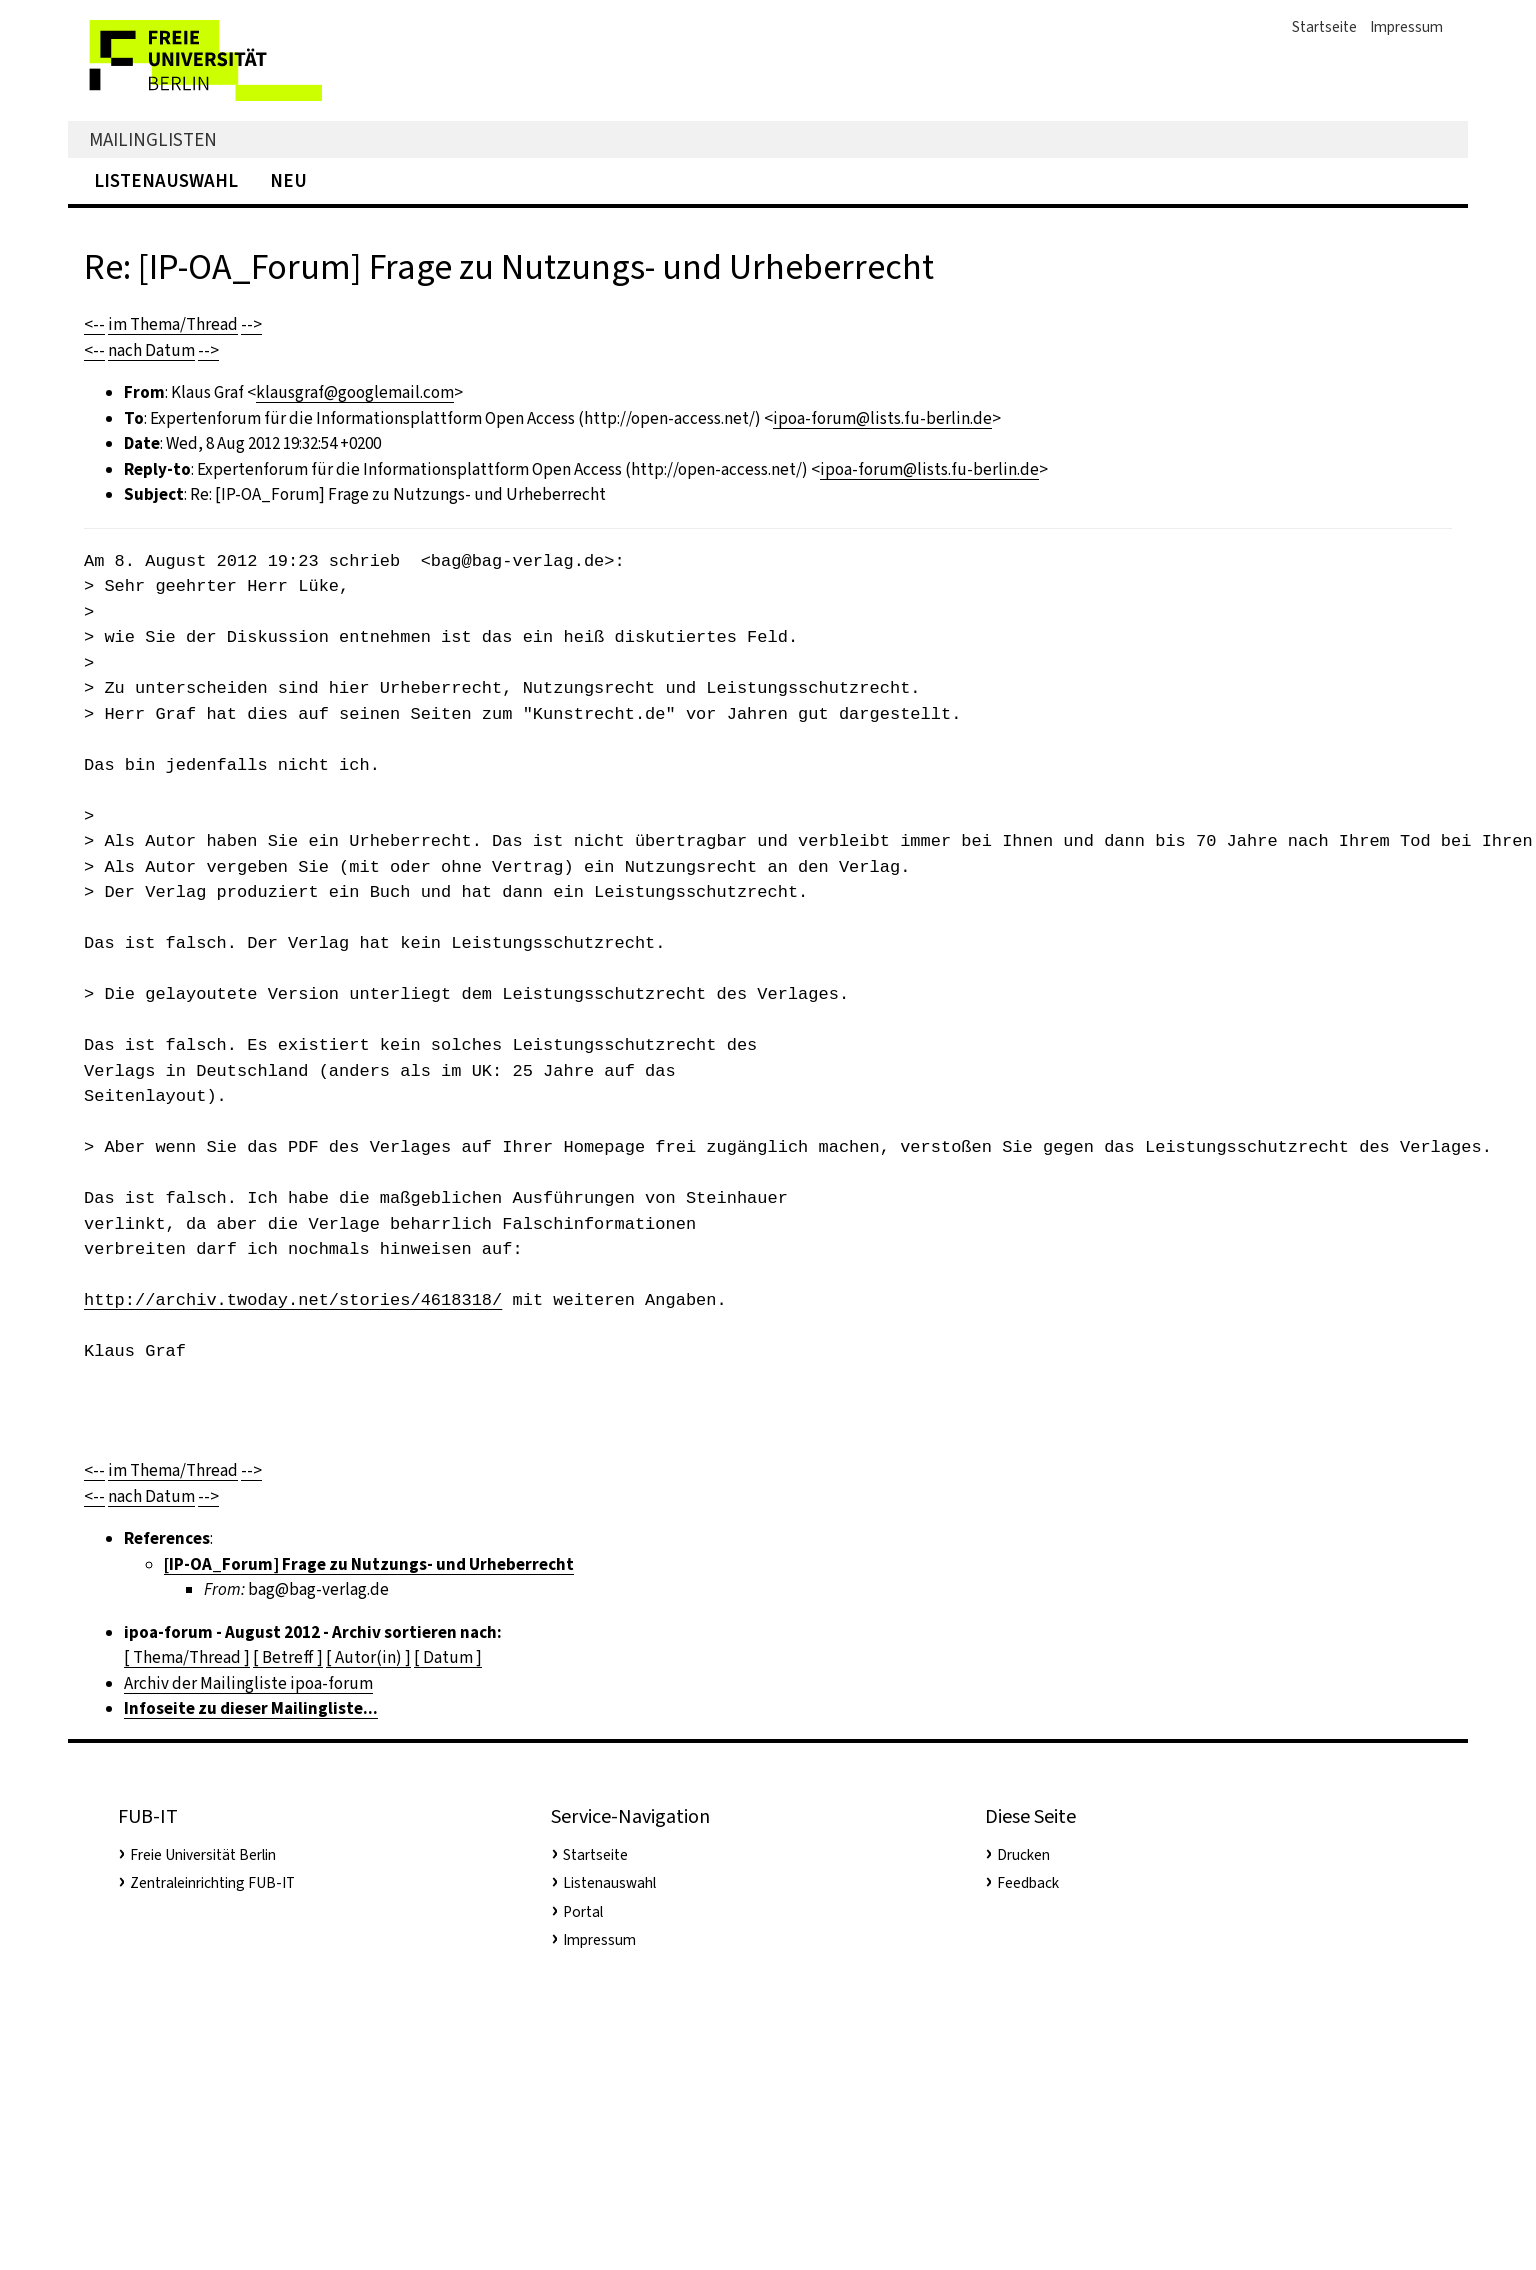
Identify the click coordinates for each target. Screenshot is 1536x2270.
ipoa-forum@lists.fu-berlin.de (882, 418)
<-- (94, 324)
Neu (288, 180)
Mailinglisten (153, 139)
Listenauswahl (166, 180)
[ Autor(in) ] (368, 1657)
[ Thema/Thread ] (187, 1657)
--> (251, 324)
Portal (583, 1912)
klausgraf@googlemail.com (355, 392)
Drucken (1023, 1855)
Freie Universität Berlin (203, 1855)
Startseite (1324, 27)
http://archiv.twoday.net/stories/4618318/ (293, 1300)
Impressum (1406, 27)
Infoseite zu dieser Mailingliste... (251, 1708)
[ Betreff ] (288, 1657)
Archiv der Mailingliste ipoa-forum (248, 1683)
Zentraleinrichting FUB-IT (212, 1883)
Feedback (1028, 1883)
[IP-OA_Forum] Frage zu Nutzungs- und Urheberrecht (369, 1564)
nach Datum (151, 350)
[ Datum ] (448, 1657)
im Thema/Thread (173, 324)
